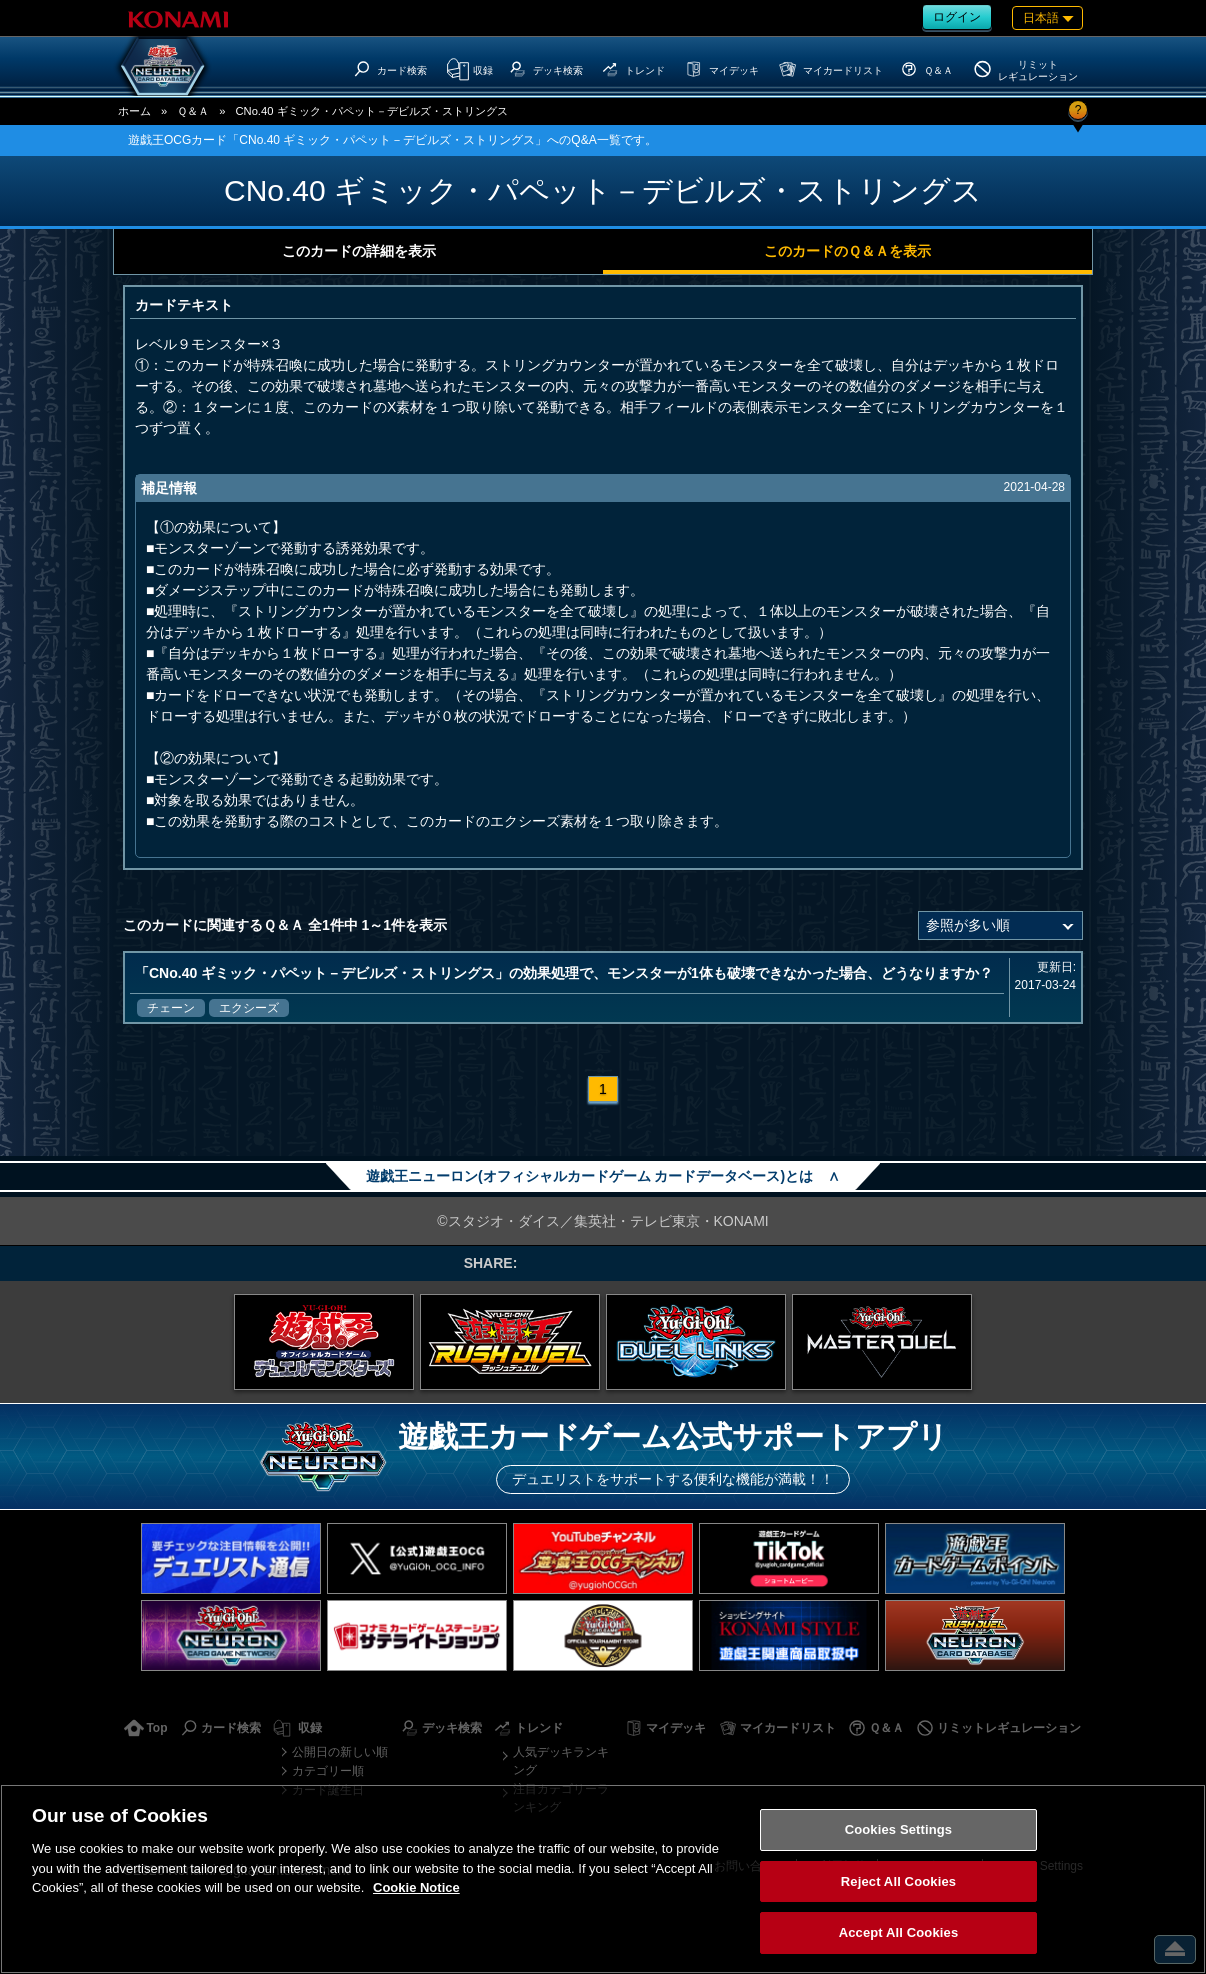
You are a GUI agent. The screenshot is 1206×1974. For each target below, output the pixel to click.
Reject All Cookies (898, 1881)
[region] (603, 1879)
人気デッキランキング (561, 1761)
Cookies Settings (899, 1829)
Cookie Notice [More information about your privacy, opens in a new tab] (416, 1887)
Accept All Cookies (899, 1932)
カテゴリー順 (328, 1771)
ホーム (134, 111)
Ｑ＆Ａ (193, 111)
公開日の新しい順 (340, 1752)
